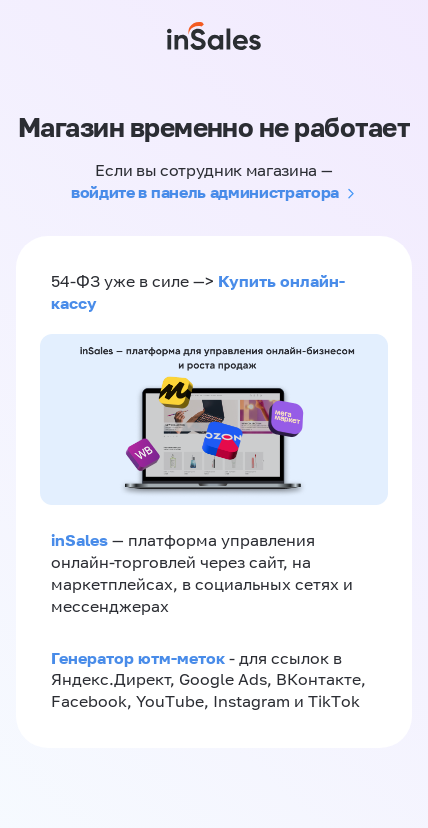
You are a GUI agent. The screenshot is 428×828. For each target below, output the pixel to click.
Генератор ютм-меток (138, 658)
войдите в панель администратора (205, 192)
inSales (79, 540)
